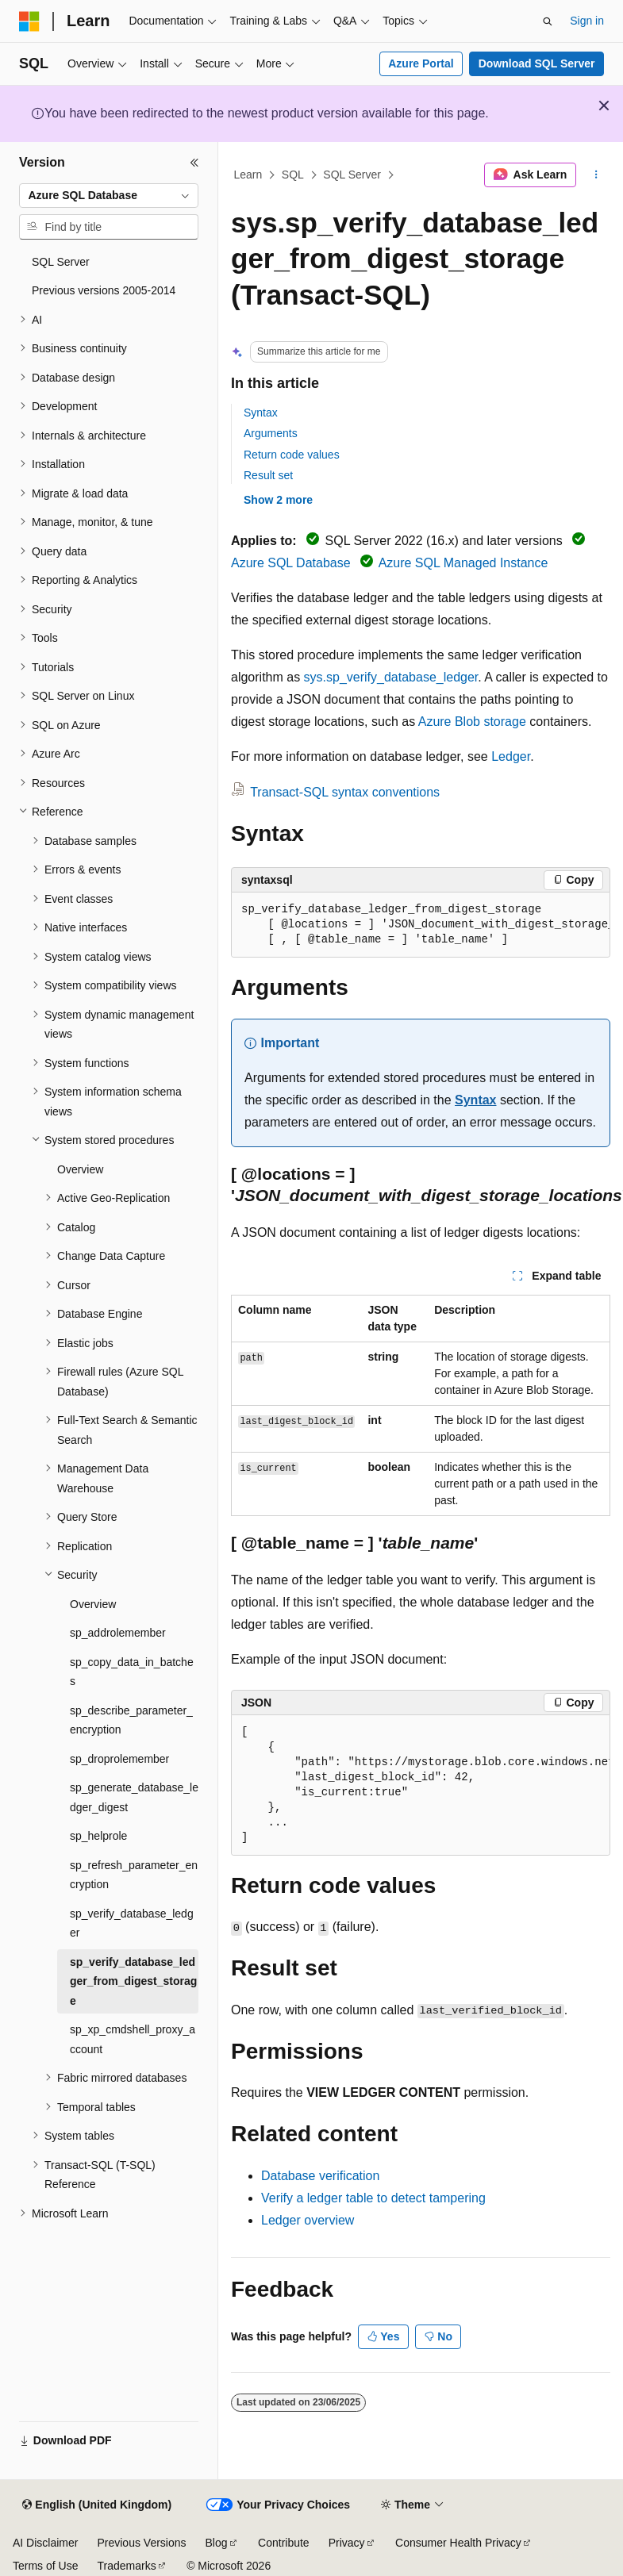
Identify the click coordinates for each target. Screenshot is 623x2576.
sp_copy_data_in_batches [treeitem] (132, 1672)
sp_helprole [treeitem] (98, 1835)
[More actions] (596, 175)
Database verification (320, 2175)
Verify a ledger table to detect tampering (373, 2198)
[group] (420, 925)
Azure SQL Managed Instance (463, 563)
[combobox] (108, 196)
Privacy (347, 2542)
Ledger (510, 756)
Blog (217, 2542)
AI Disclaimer (45, 2542)
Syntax (261, 412)
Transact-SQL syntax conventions (345, 792)
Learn (248, 174)
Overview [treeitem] (80, 1169)
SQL (293, 174)
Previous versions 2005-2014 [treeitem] (103, 290)
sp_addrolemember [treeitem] (118, 1632)
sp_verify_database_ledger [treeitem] (132, 1923)
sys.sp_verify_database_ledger (391, 677)
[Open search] (547, 21)
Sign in (587, 20)
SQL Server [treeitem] (61, 261)
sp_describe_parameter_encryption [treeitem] (131, 1720)
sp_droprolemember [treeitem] (119, 1759)
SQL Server (352, 174)
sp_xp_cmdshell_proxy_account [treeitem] (132, 2039)
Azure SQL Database (291, 563)
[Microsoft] (29, 21)
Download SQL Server (537, 63)
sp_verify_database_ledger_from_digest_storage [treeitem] (133, 1981)
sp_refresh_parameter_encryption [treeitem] (134, 1875)
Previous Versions (141, 2542)
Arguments (271, 433)
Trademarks (126, 2565)
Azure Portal (420, 63)
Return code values (292, 454)
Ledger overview (307, 2220)
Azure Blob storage (472, 721)
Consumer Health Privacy (458, 2542)
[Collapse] (194, 162)
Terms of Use (45, 2565)
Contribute (284, 2542)
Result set (268, 475)
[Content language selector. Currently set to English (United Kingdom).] (97, 2505)
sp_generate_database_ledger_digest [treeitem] (134, 1797)
